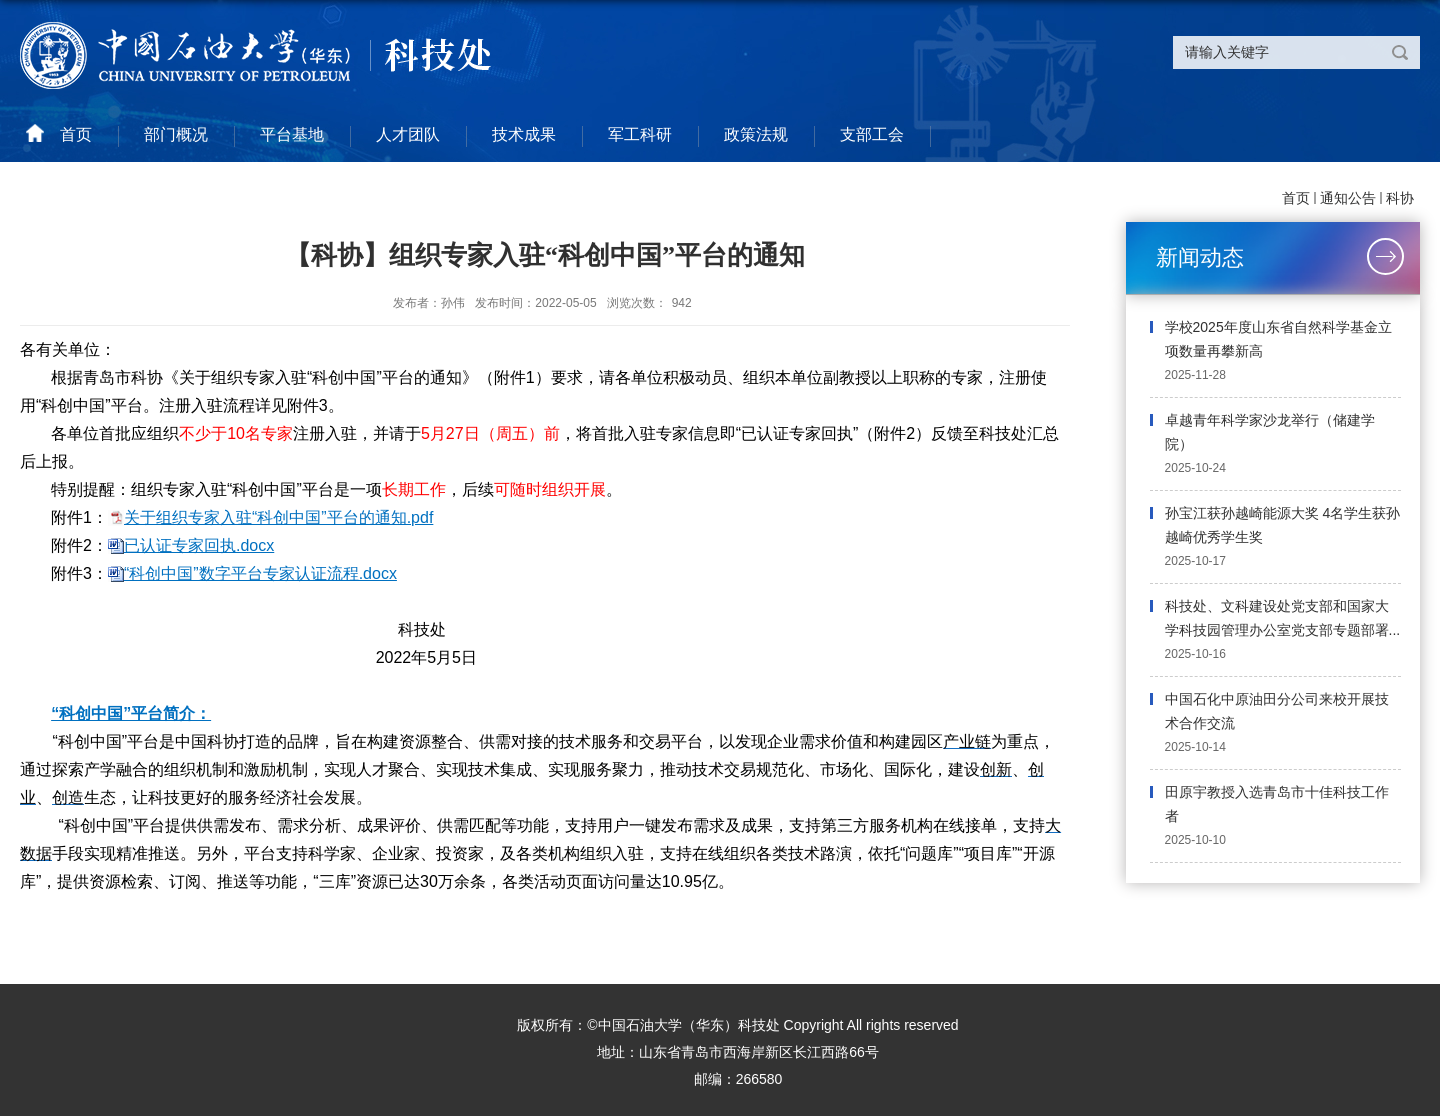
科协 (1400, 198)
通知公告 (1348, 198)
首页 (1296, 198)
